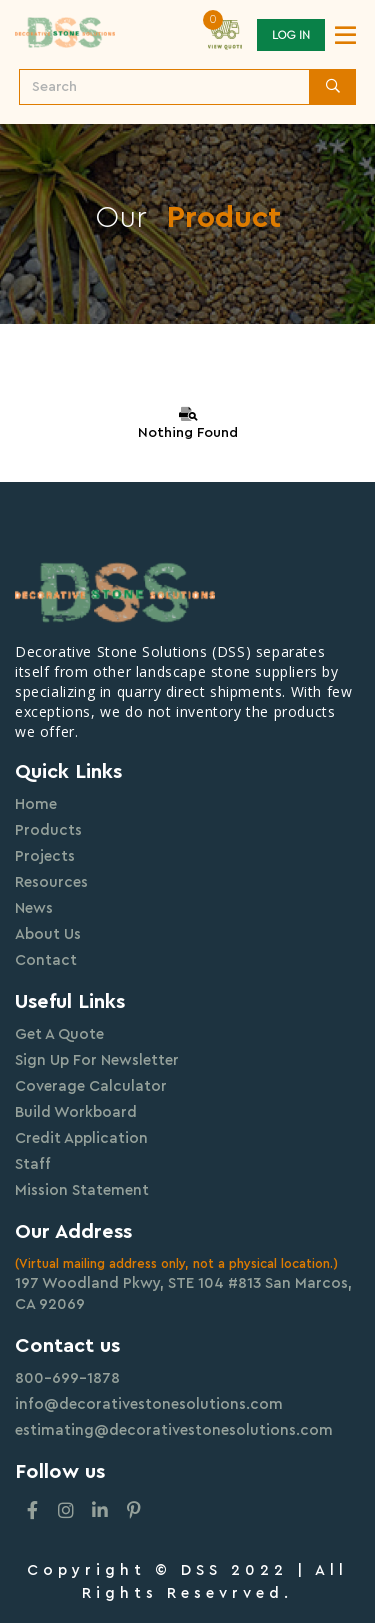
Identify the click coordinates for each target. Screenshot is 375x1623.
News (34, 908)
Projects (45, 856)
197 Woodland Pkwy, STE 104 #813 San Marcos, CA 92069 (183, 1294)
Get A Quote (59, 1034)
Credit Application (81, 1138)
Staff (33, 1164)
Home (36, 804)
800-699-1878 (67, 1378)
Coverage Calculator (91, 1086)
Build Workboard (76, 1112)
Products (48, 830)
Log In (291, 35)
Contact (46, 960)
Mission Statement (82, 1190)
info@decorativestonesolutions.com (149, 1404)
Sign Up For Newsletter (97, 1060)
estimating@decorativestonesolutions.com (174, 1430)
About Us (48, 934)
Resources (51, 882)
